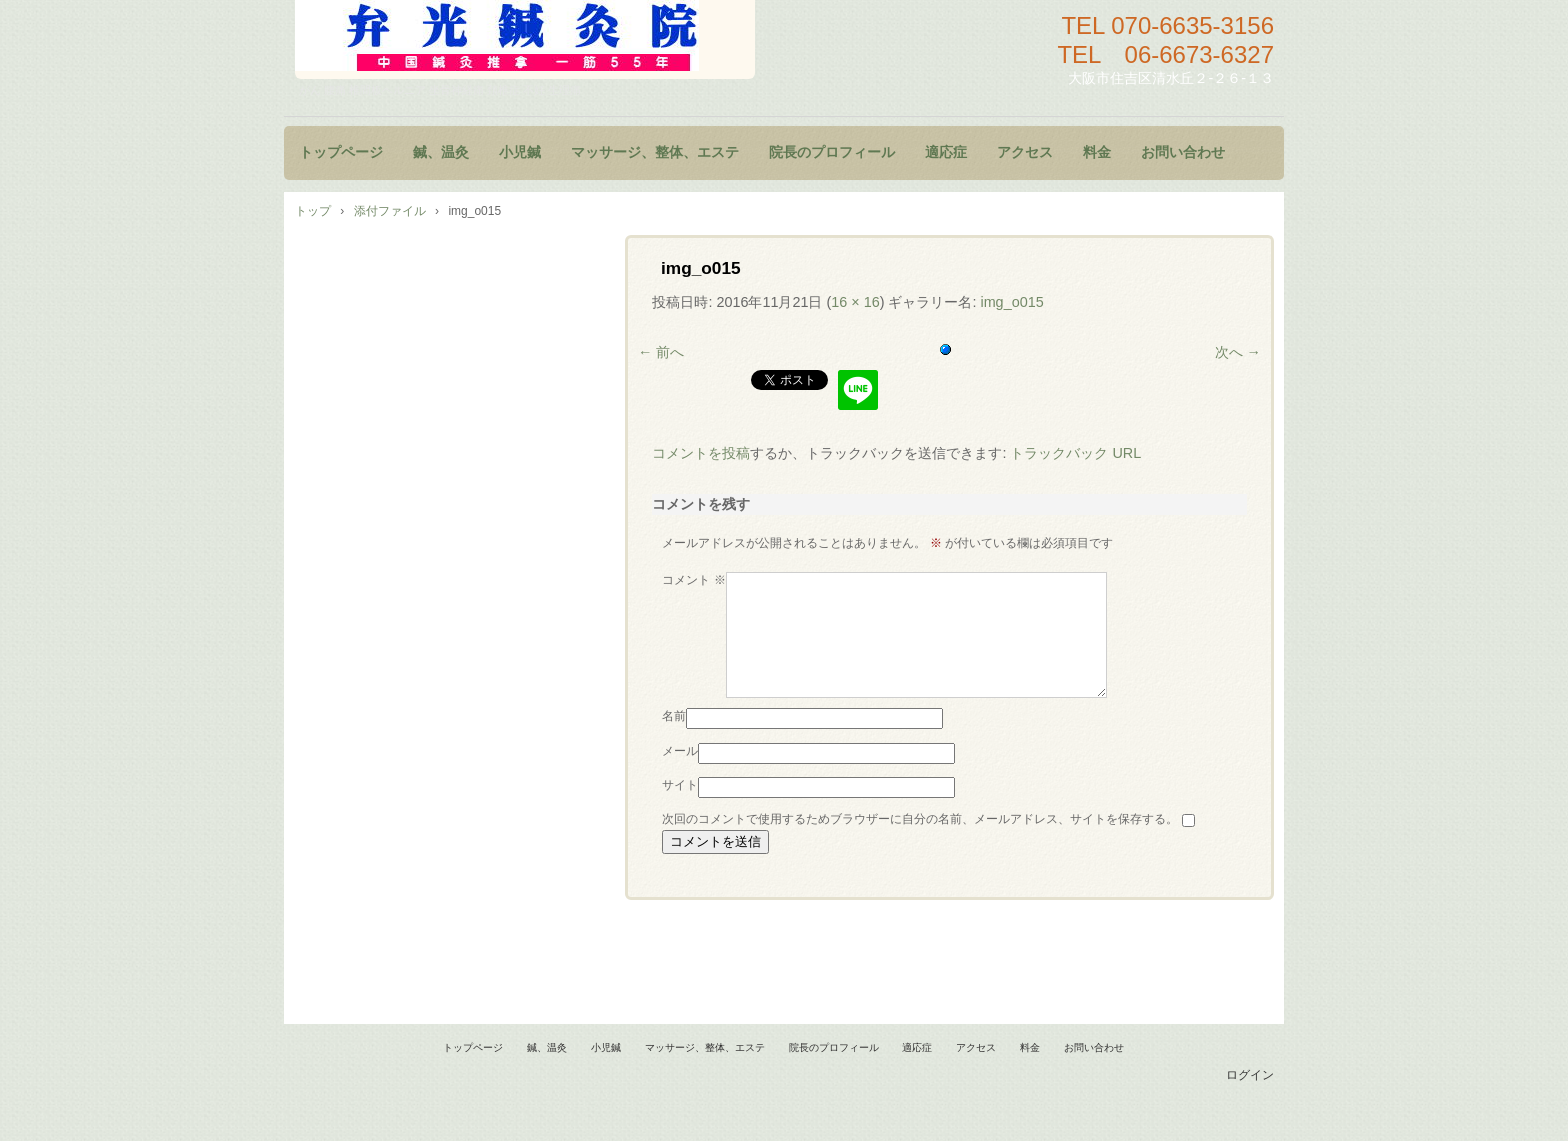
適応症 (946, 152)
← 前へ (661, 352)
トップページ (341, 152)
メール (680, 775)
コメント (693, 580)
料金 (1097, 152)
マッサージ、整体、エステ (655, 152)
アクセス (1025, 152)
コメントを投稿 (701, 453)
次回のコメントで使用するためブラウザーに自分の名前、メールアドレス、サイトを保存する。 (920, 843)
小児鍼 (520, 152)
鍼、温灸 (441, 152)
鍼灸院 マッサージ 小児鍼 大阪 (525, 39)
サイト (680, 809)
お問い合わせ (1183, 152)
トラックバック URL (1075, 453)
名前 (674, 740)
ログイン (1250, 1099)
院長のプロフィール (832, 152)
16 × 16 (855, 302)
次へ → (1238, 352)
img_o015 (1011, 302)
